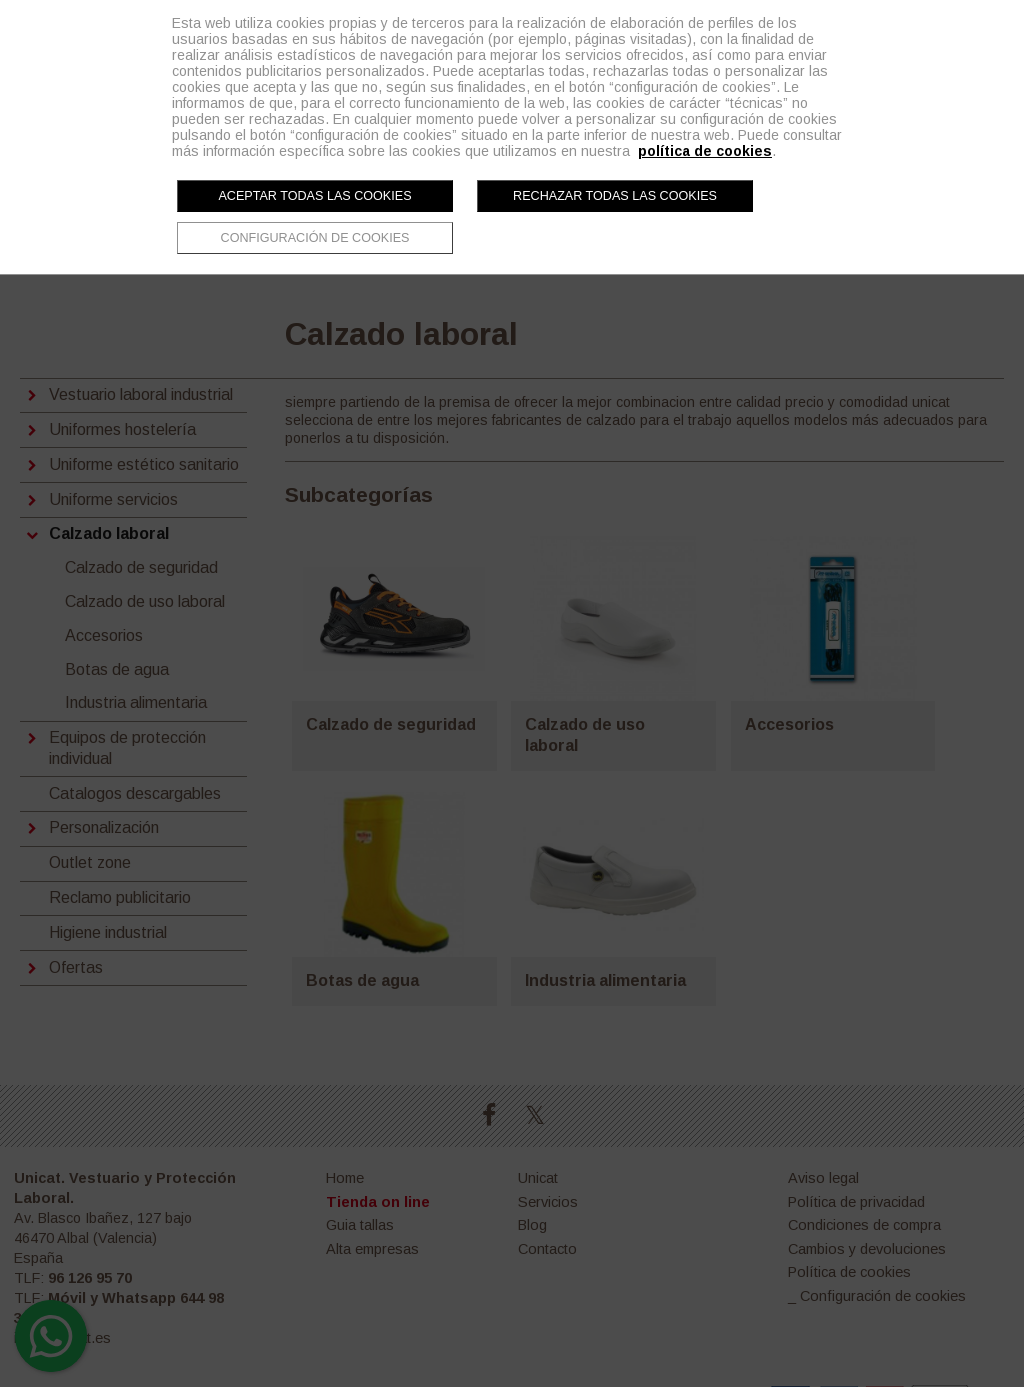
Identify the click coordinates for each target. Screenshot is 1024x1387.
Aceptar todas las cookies (314, 196)
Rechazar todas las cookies (615, 196)
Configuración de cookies (315, 238)
